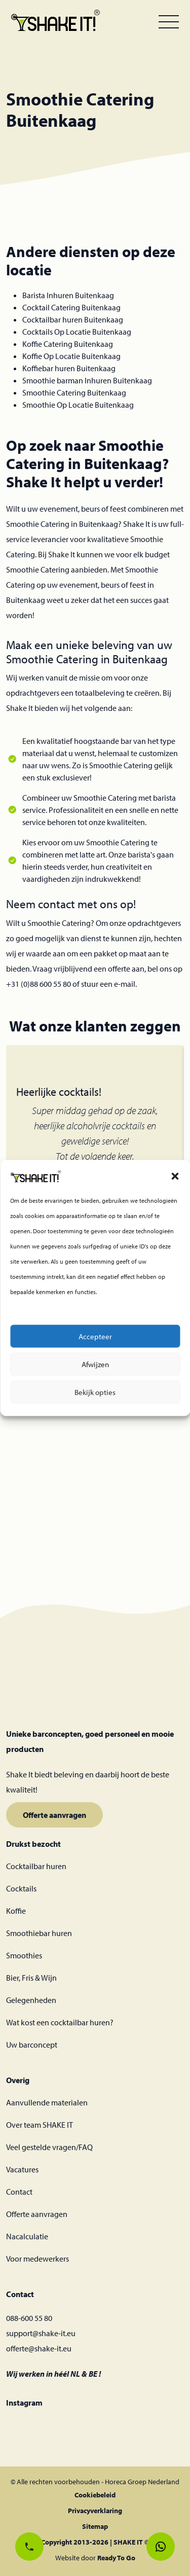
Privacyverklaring (95, 2510)
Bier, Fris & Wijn (31, 1978)
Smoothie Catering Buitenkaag (74, 392)
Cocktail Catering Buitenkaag (71, 307)
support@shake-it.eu (40, 2333)
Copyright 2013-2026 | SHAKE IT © (95, 2542)
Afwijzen (95, 1367)
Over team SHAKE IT (39, 2125)
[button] (175, 1178)
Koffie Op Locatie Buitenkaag (71, 356)
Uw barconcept (31, 2045)
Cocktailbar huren (36, 1866)
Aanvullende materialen (47, 2102)
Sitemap (95, 2526)
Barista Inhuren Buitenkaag (68, 295)
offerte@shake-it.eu (38, 2348)
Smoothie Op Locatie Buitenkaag (78, 405)
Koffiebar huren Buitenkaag (69, 368)
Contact (19, 2192)
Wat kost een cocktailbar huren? (59, 2022)
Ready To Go (116, 2557)
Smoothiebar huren (39, 1933)
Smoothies (24, 1955)
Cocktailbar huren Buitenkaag (72, 319)
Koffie (16, 1911)
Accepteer (95, 1339)
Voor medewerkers (37, 2258)
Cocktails (21, 1888)
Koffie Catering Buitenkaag (67, 344)
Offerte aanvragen (54, 1815)
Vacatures (22, 2169)
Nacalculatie (27, 2236)
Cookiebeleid (95, 2494)
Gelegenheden (31, 2000)
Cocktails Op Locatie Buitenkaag (76, 332)
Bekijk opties (95, 1395)
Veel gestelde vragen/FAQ (49, 2147)
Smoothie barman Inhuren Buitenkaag (87, 380)
